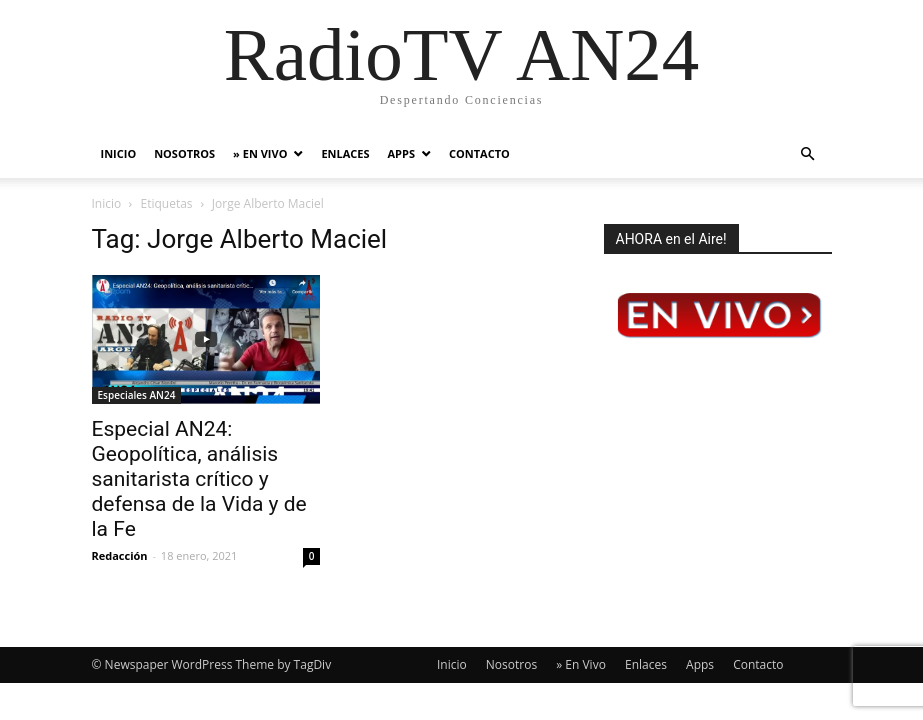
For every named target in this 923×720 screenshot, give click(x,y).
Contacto (479, 153)
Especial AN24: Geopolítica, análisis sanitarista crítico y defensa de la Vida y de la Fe (199, 479)
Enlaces (345, 153)
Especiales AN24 (137, 395)
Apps (401, 153)
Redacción (120, 555)
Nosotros (184, 153)
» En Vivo (260, 153)
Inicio (119, 153)
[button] (808, 154)
